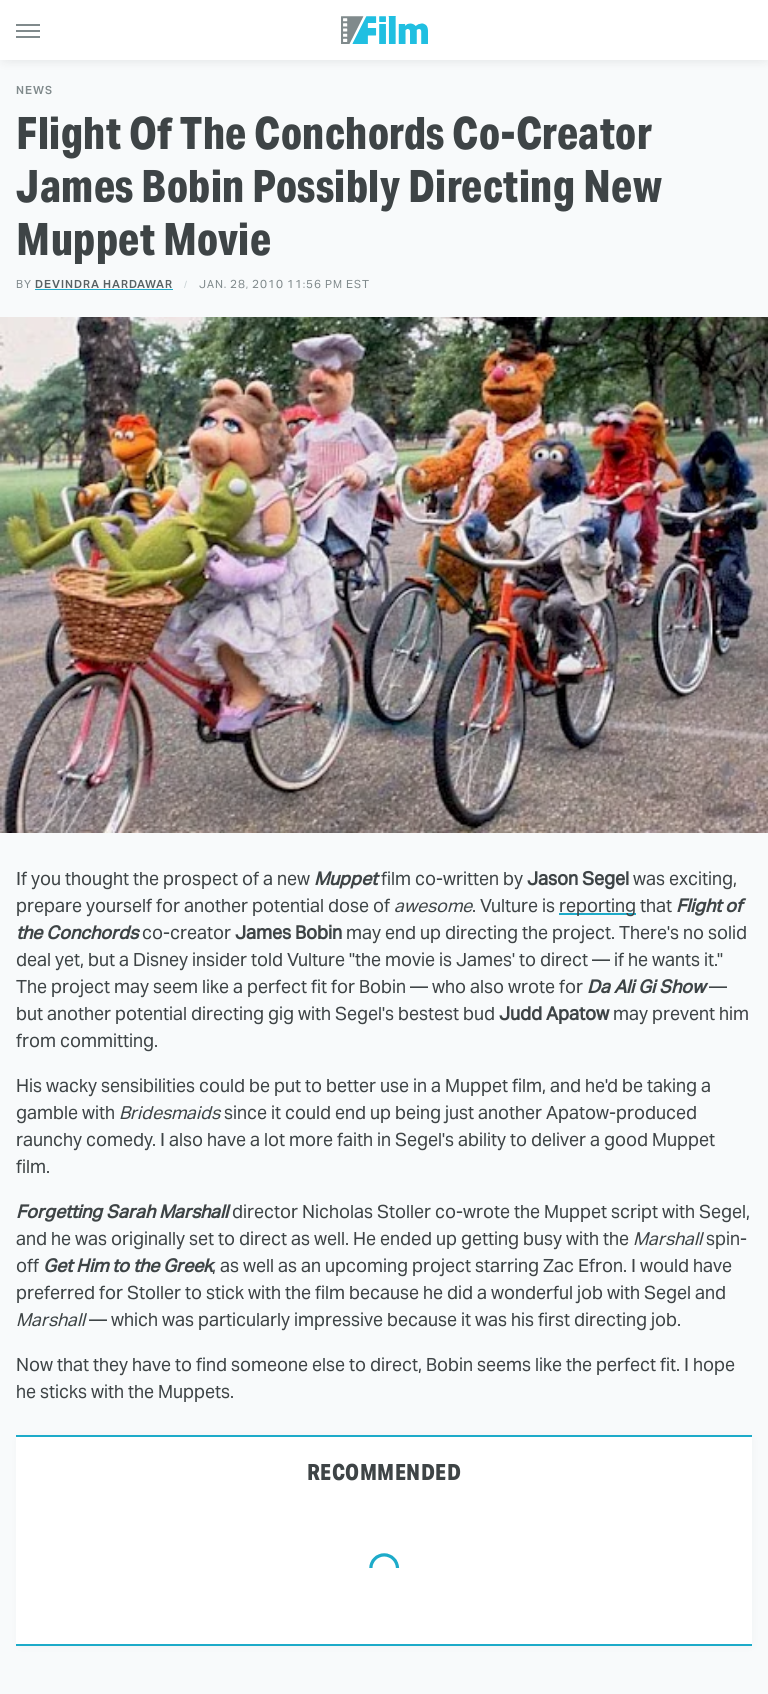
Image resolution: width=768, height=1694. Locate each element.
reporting (597, 905)
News (34, 90)
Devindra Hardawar (104, 284)
